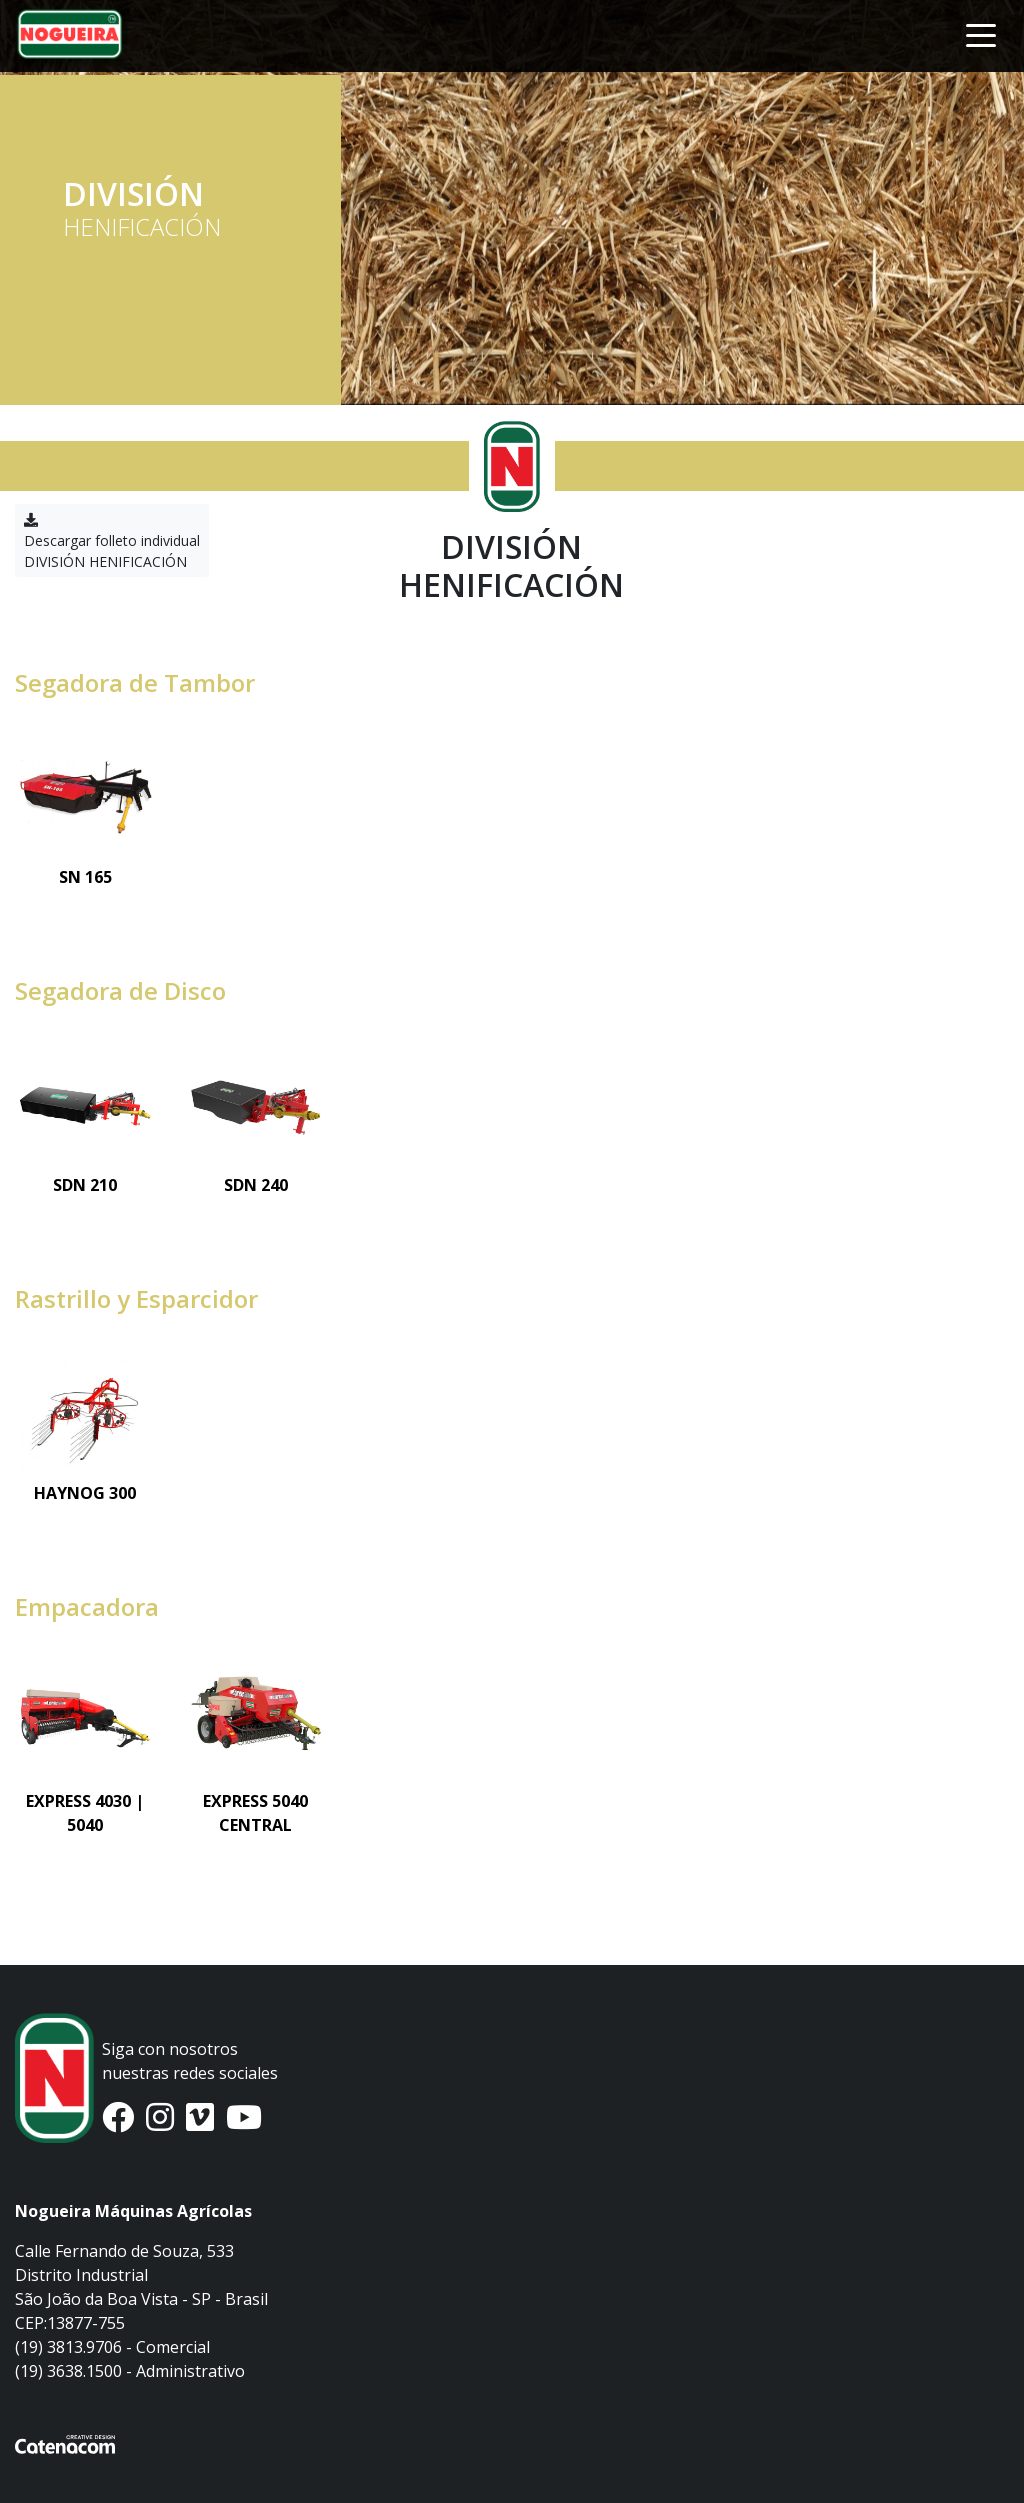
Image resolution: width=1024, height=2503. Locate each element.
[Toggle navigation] (981, 34)
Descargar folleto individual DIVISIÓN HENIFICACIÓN (112, 542)
